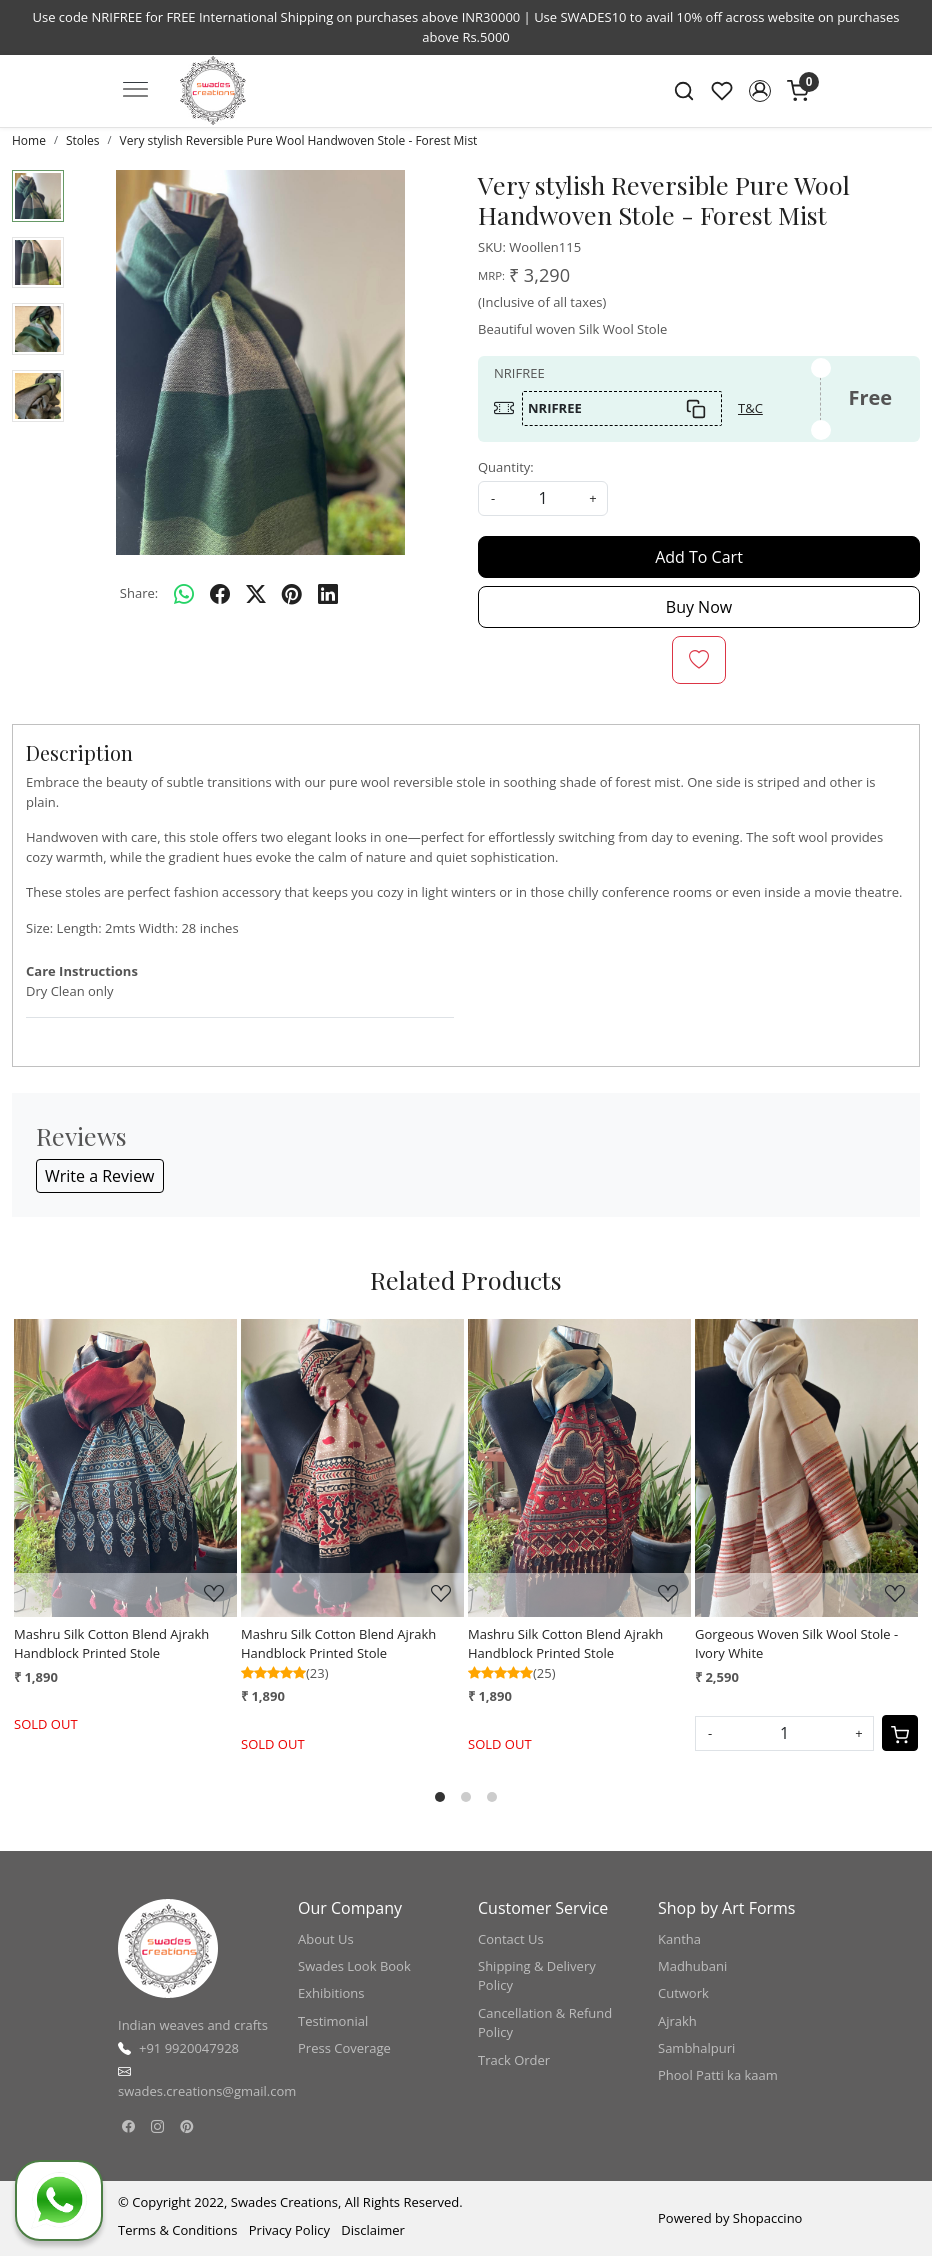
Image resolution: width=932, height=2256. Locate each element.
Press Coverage (344, 2048)
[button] (760, 91)
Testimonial (333, 2021)
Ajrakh (677, 2021)
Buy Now (699, 607)
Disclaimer (373, 2230)
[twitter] (256, 594)
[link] (684, 91)
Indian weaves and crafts (193, 2025)
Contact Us (511, 1939)
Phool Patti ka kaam (718, 2075)
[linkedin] (328, 594)
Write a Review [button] (100, 1176)
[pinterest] (292, 594)
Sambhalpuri (696, 2048)
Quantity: (506, 467)
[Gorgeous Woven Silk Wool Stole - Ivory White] (806, 1467)
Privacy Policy (289, 2230)
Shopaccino (768, 2218)
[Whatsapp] (184, 594)
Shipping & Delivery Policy (537, 1976)
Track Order (514, 2060)
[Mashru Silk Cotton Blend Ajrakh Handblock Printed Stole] (125, 1467)
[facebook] (220, 594)
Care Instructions (82, 971)
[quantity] (543, 498)
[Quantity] (784, 1733)
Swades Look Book (354, 1966)
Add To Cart (699, 557)
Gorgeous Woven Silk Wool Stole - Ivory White (796, 1644)
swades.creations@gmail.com (207, 2091)
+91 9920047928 (189, 2048)
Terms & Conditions (177, 2230)
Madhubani (692, 1966)
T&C (750, 408)
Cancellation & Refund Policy (545, 2023)
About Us (326, 1939)
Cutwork (683, 1993)
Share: (139, 593)
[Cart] (900, 1733)
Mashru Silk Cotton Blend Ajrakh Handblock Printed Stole (111, 1644)
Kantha (679, 1939)
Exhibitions (331, 1993)
